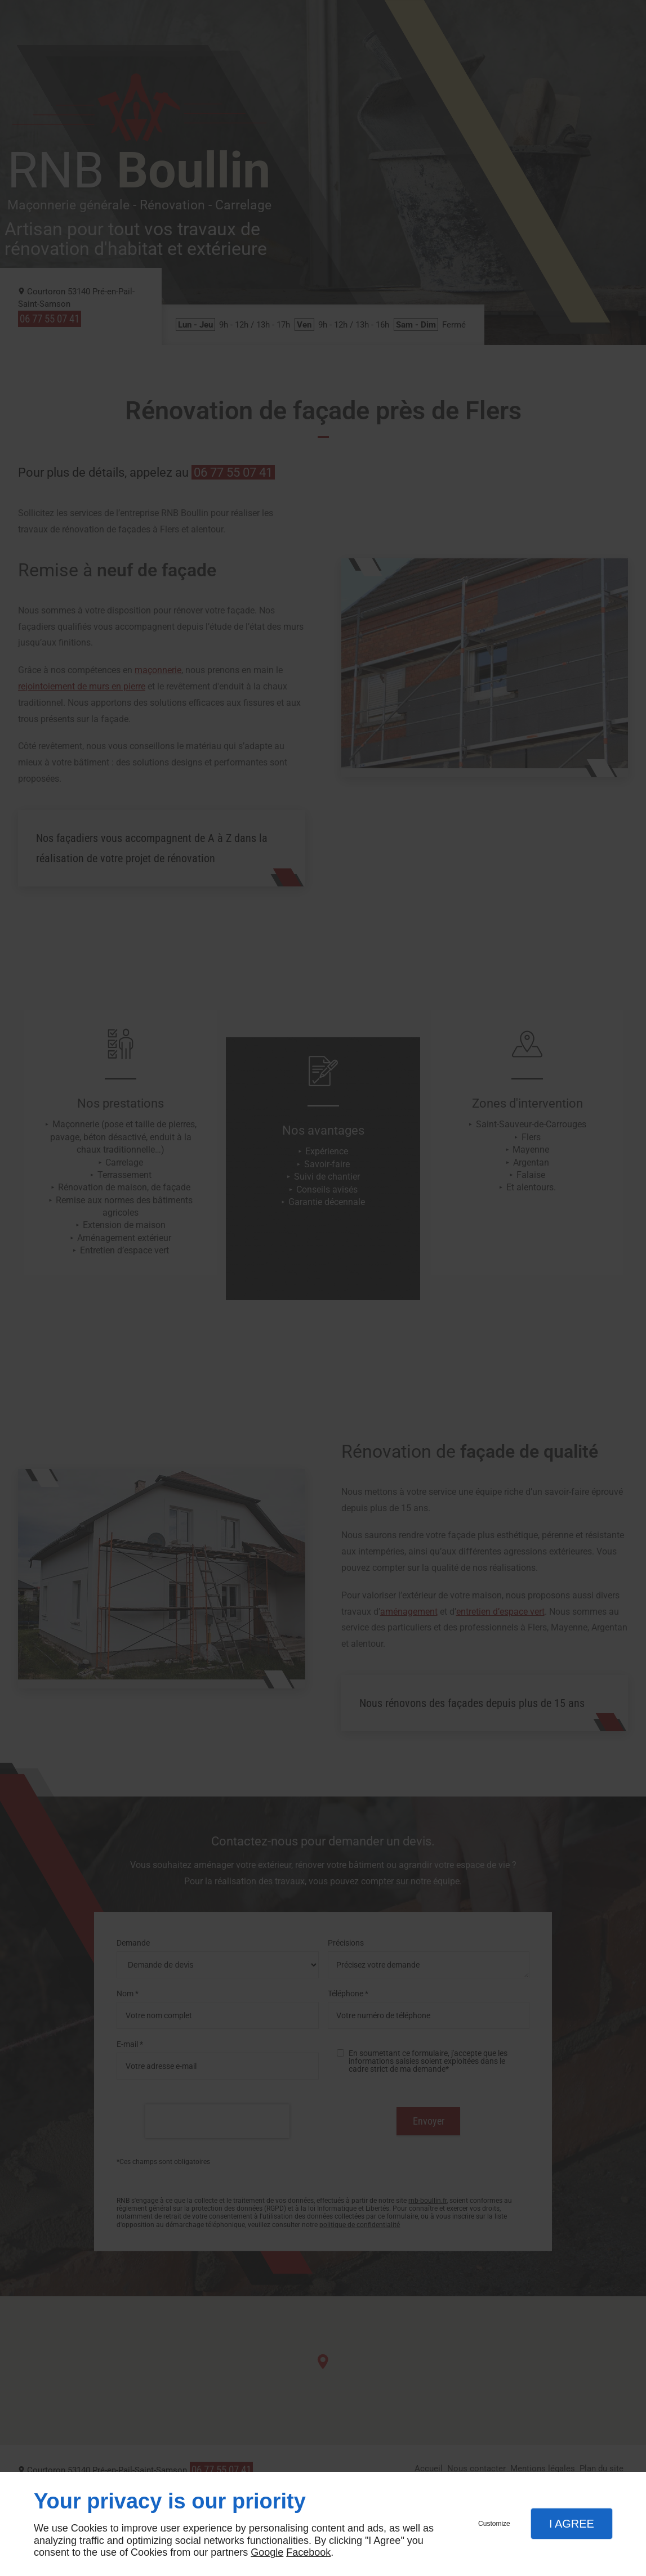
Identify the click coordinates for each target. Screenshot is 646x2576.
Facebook (308, 2552)
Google (267, 2552)
